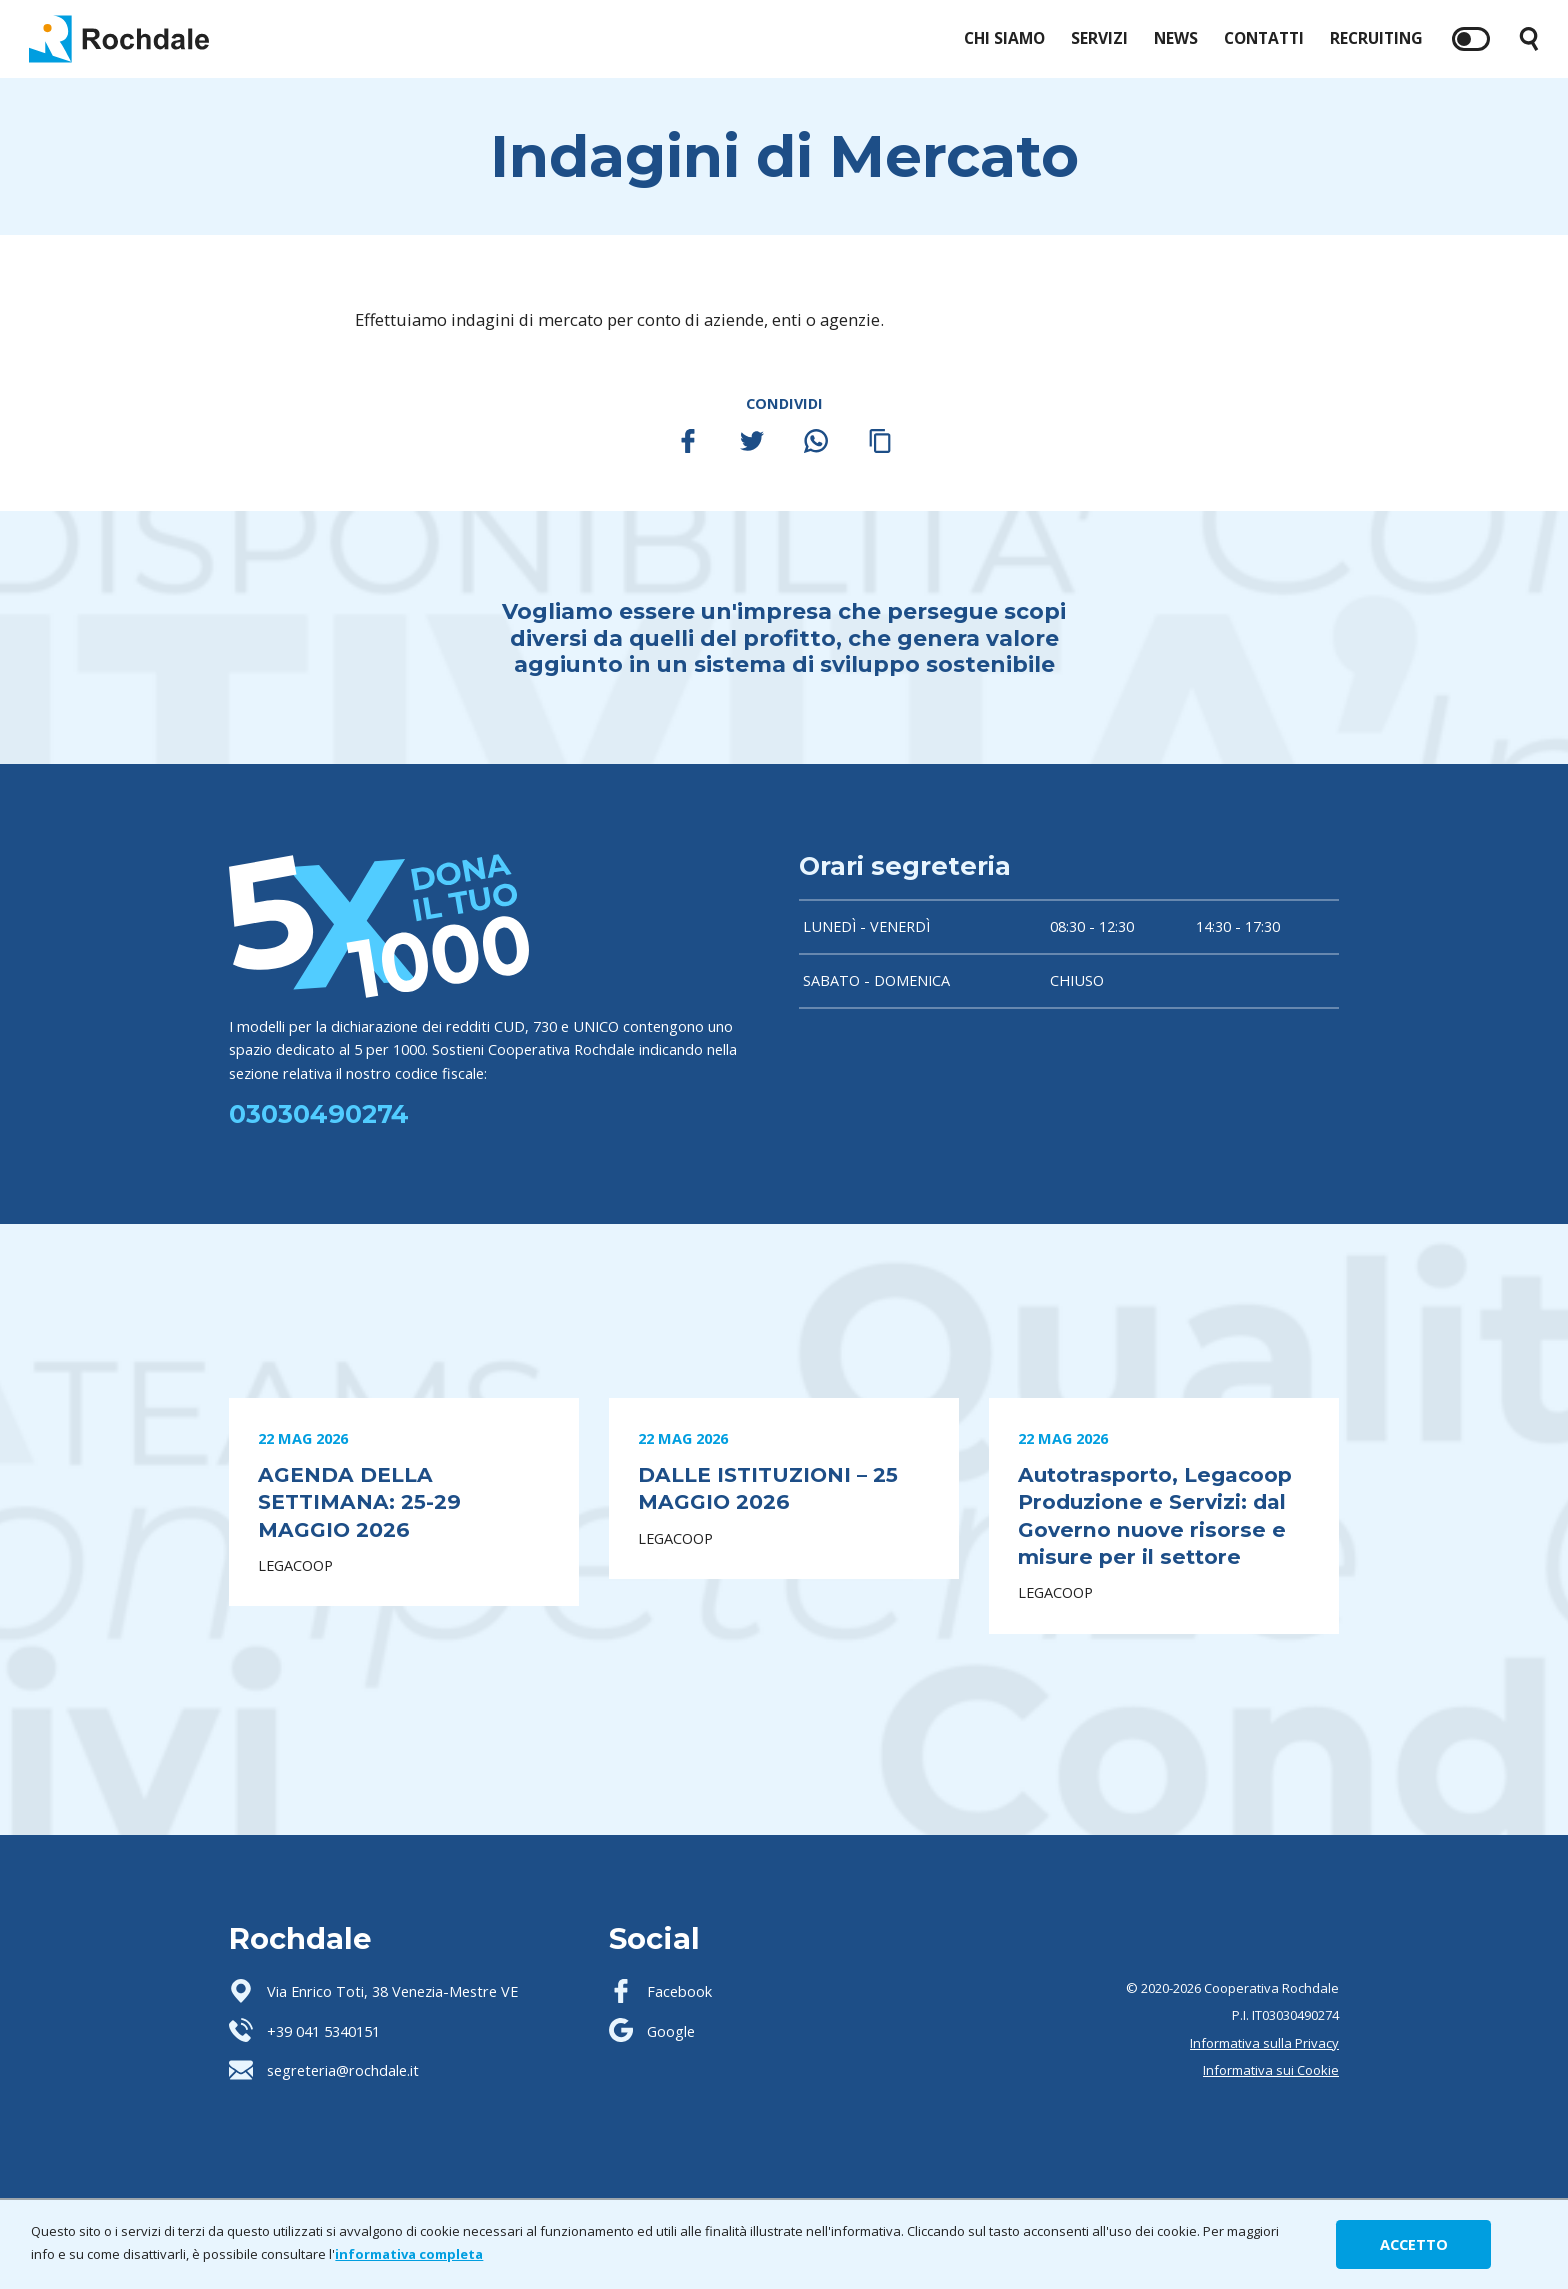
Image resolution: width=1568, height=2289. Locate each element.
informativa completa (409, 2254)
